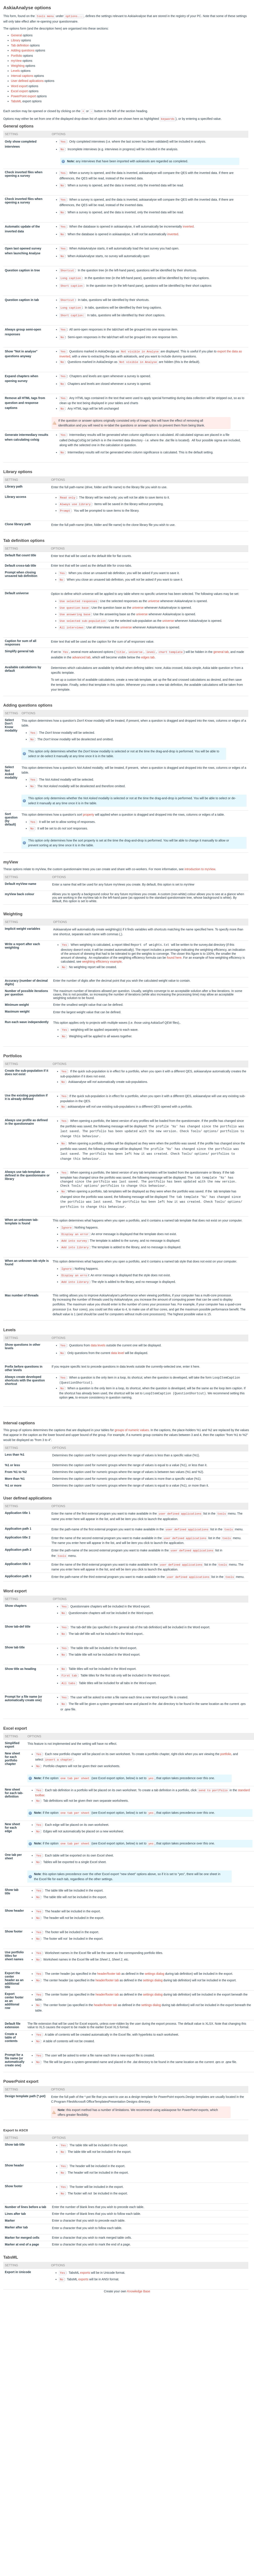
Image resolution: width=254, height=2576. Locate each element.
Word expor (19, 86)
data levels (98, 1344)
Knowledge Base (138, 2290)
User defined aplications (27, 81)
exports (85, 2271)
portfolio (225, 1753)
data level (117, 1352)
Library (15, 40)
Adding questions (22, 50)
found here (174, 957)
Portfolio (16, 55)
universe (153, 601)
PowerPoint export (23, 96)
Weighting (18, 65)
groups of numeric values (132, 1428)
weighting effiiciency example (102, 961)
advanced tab (81, 657)
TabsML (16, 101)
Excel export (19, 91)
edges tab (148, 657)
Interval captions (22, 76)
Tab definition (20, 45)
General (16, 35)
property (88, 814)
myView (16, 60)
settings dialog (154, 1972)
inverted (188, 226)
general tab (221, 652)
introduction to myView (199, 869)
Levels (15, 70)
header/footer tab (109, 1972)
